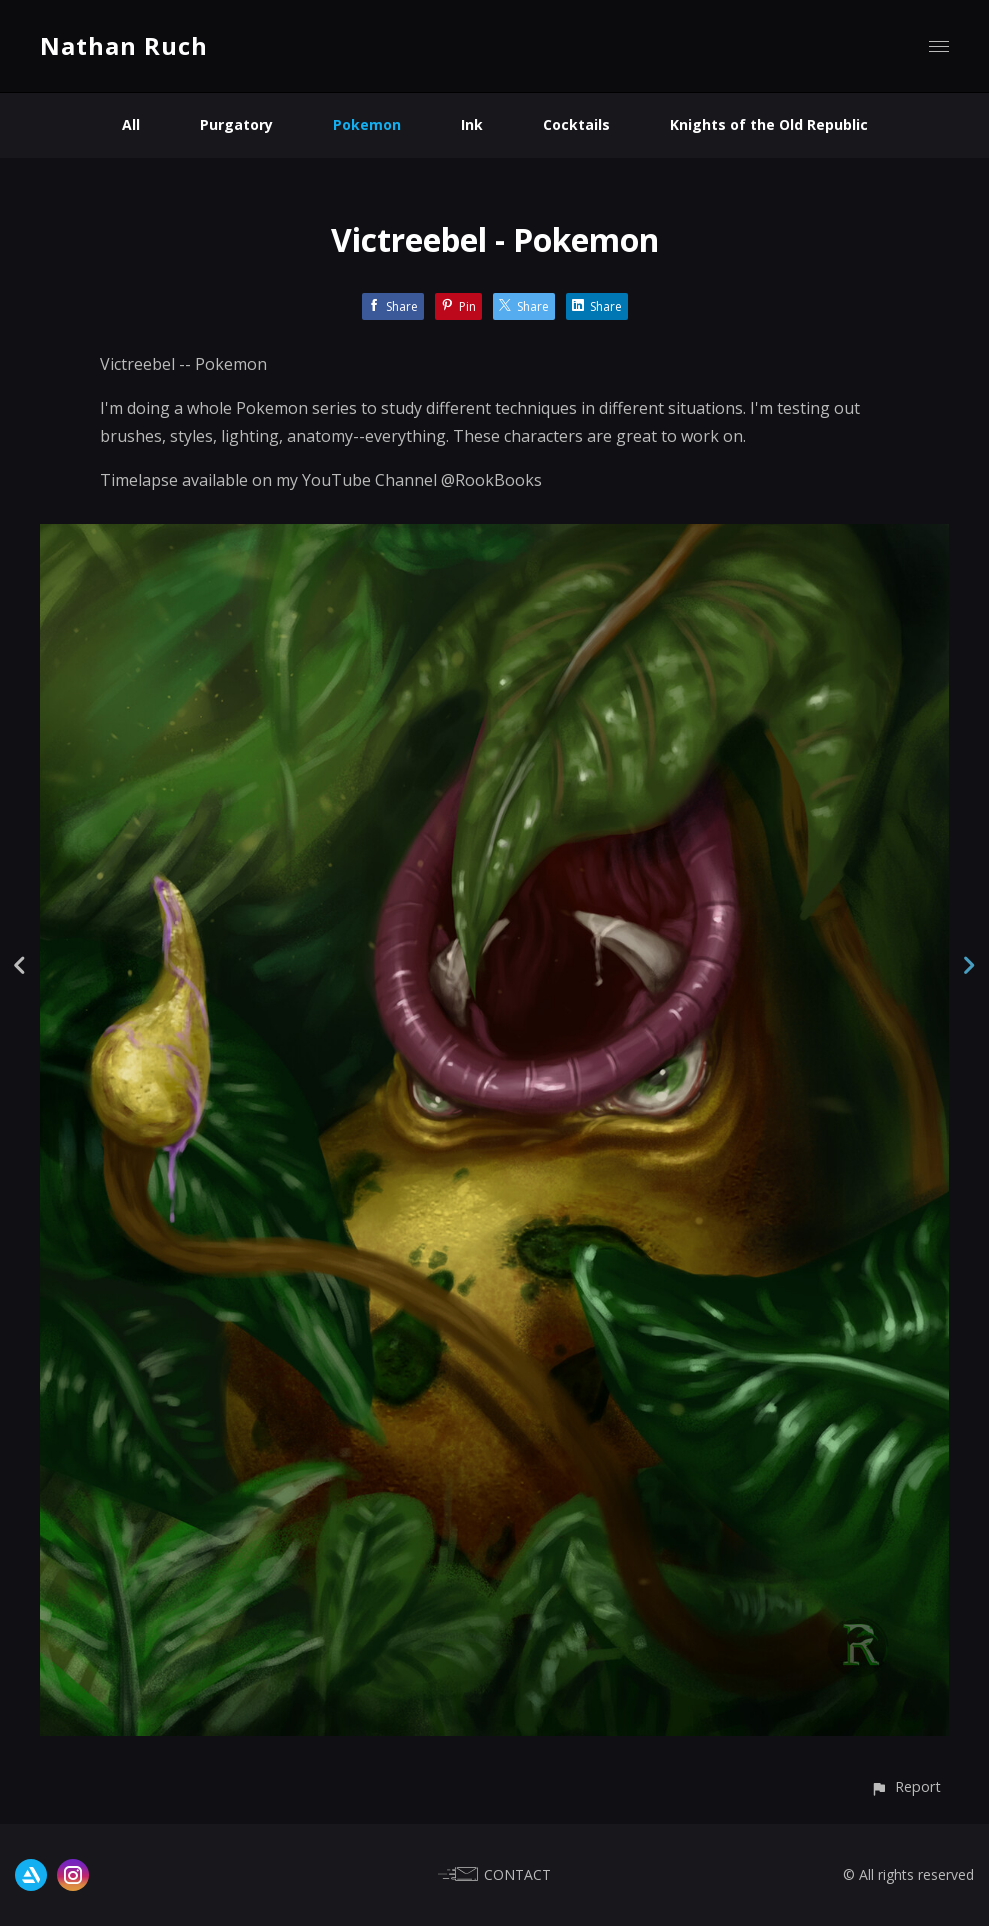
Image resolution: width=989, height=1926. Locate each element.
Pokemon (367, 124)
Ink (472, 124)
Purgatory (236, 124)
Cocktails (576, 124)
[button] (905, 1786)
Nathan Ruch (124, 45)
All (131, 124)
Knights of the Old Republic (769, 124)
